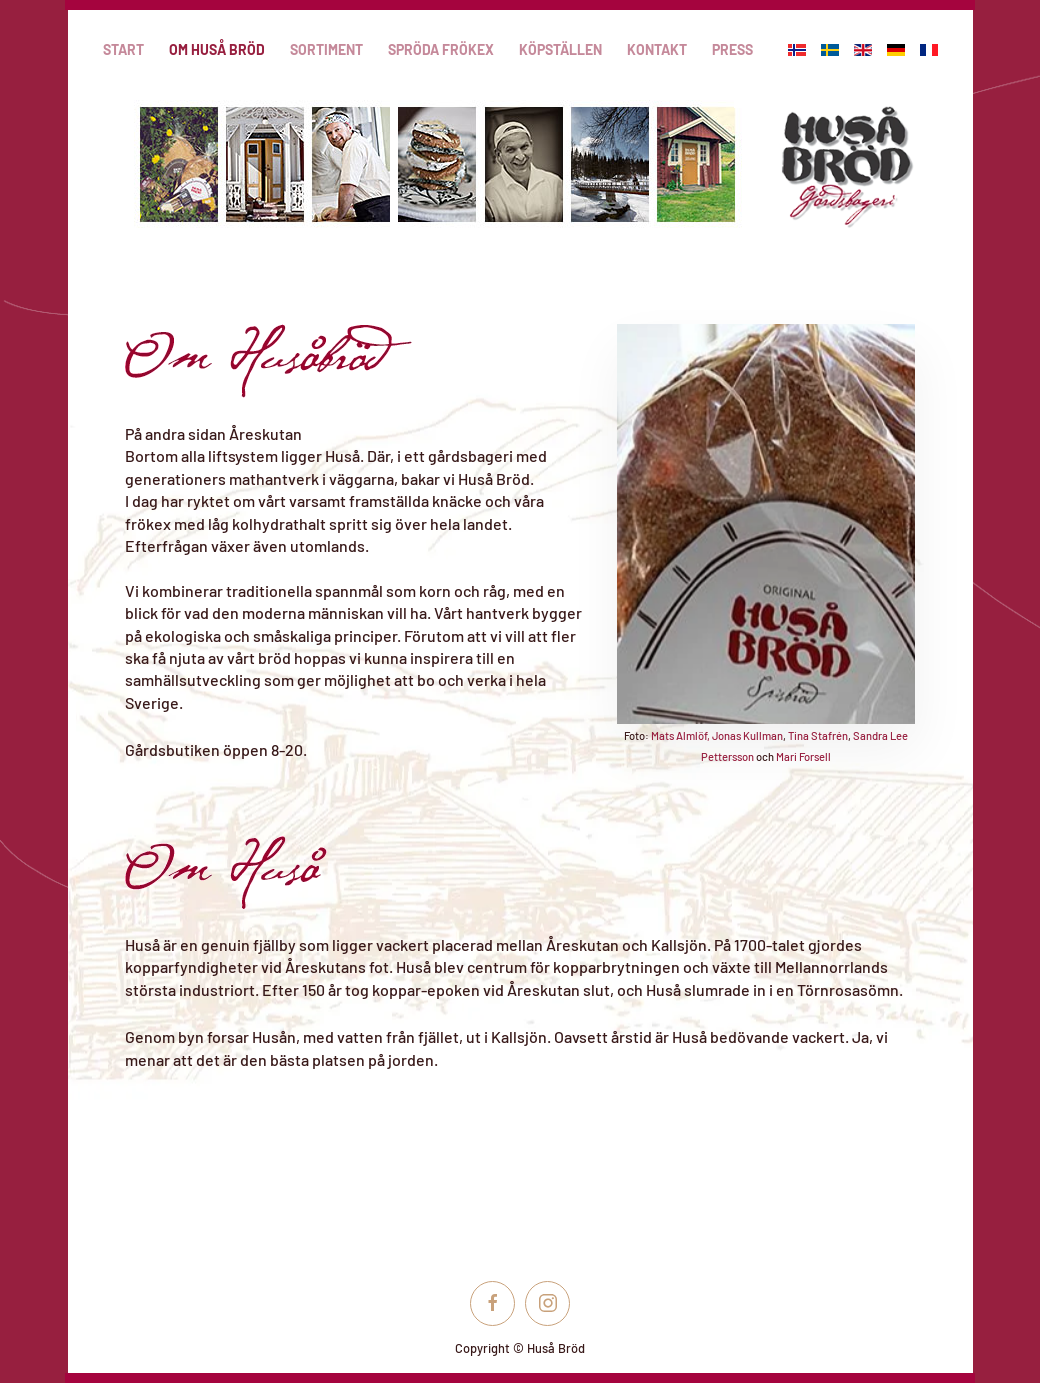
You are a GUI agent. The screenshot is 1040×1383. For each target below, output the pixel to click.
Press (732, 49)
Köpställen (560, 49)
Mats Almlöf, (680, 735)
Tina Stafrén (818, 735)
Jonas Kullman (747, 735)
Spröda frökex (441, 49)
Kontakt (657, 49)
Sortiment (326, 49)
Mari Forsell (803, 756)
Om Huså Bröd (217, 49)
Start (123, 49)
